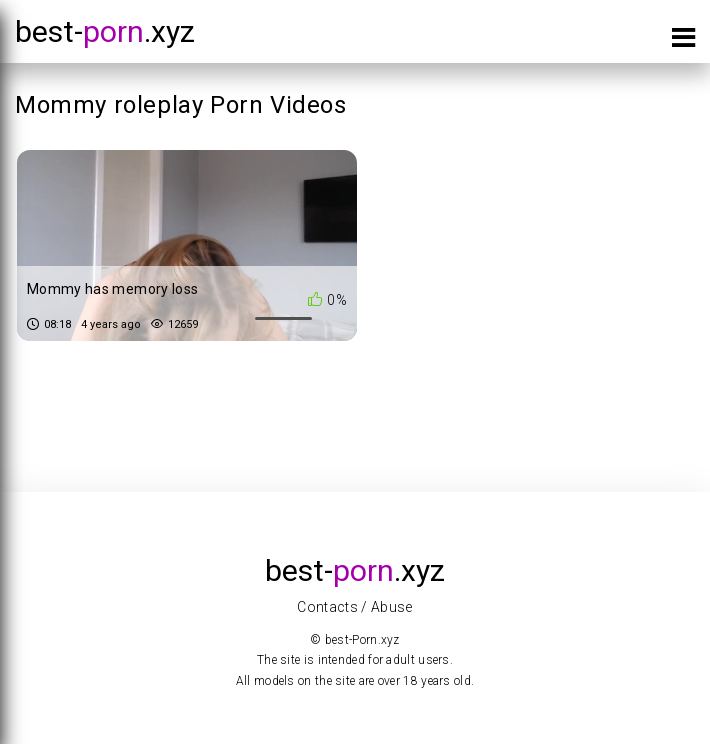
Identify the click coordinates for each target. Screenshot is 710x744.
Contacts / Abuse (355, 607)
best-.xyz (105, 31)
